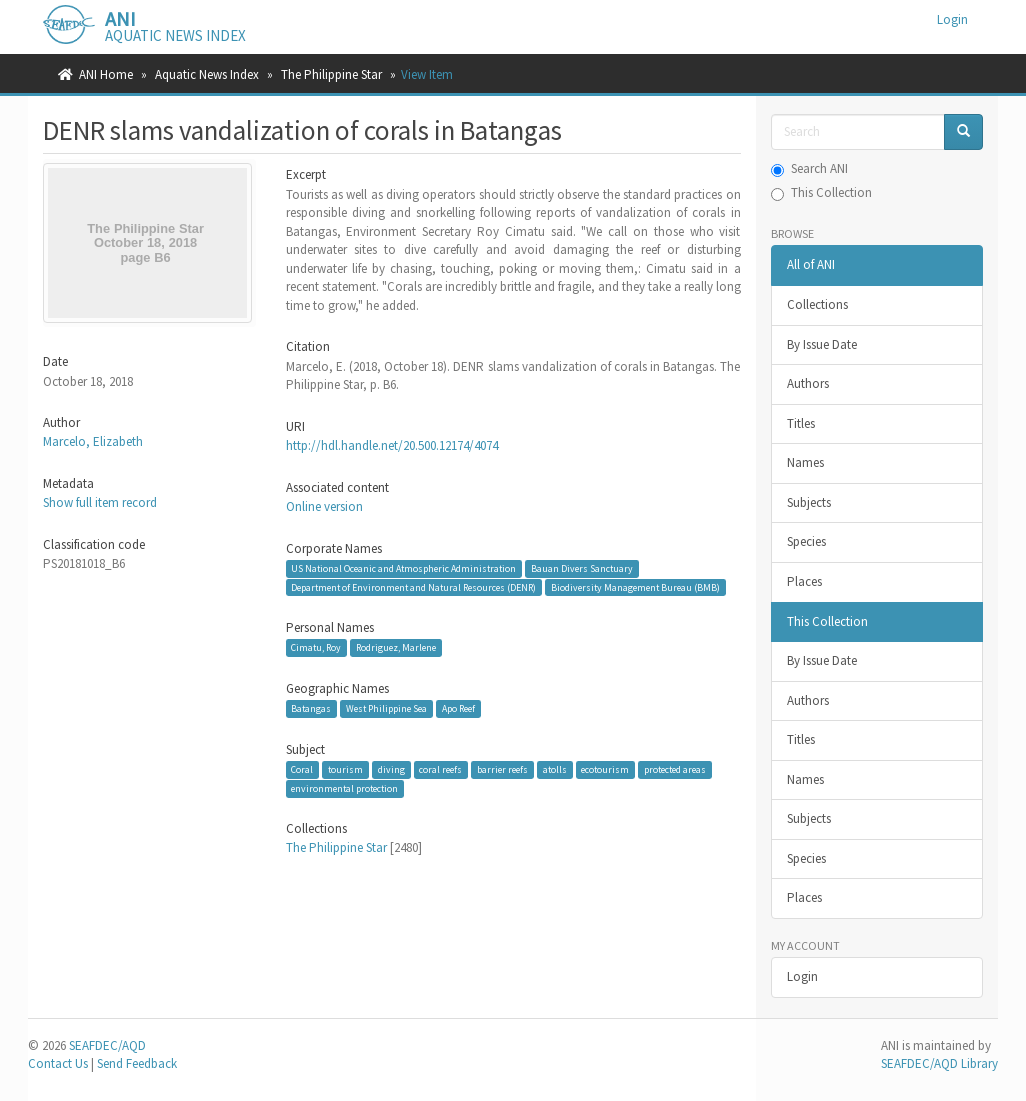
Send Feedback (137, 1063)
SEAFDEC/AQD (107, 1045)
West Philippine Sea (386, 708)
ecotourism (605, 769)
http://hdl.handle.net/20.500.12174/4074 (392, 445)
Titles (801, 423)
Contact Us (58, 1063)
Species (806, 541)
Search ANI (809, 168)
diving (391, 769)
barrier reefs (502, 769)
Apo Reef (458, 708)
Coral (302, 769)
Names (805, 462)
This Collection (821, 192)
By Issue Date (822, 344)
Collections (817, 304)
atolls (555, 769)
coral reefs (440, 769)
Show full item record (100, 502)
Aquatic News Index (207, 74)
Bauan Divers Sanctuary (582, 568)
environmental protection (344, 788)
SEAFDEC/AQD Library (939, 1063)
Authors (808, 383)
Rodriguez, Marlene (396, 647)
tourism (345, 769)
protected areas (675, 769)
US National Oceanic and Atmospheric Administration (403, 568)
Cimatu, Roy (316, 647)
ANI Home (106, 74)
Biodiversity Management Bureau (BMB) (635, 586)
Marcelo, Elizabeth (93, 441)
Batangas (311, 708)
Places (804, 581)
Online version (324, 506)
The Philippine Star (331, 74)
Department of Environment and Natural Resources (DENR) (413, 586)
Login (802, 976)
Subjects (809, 502)
